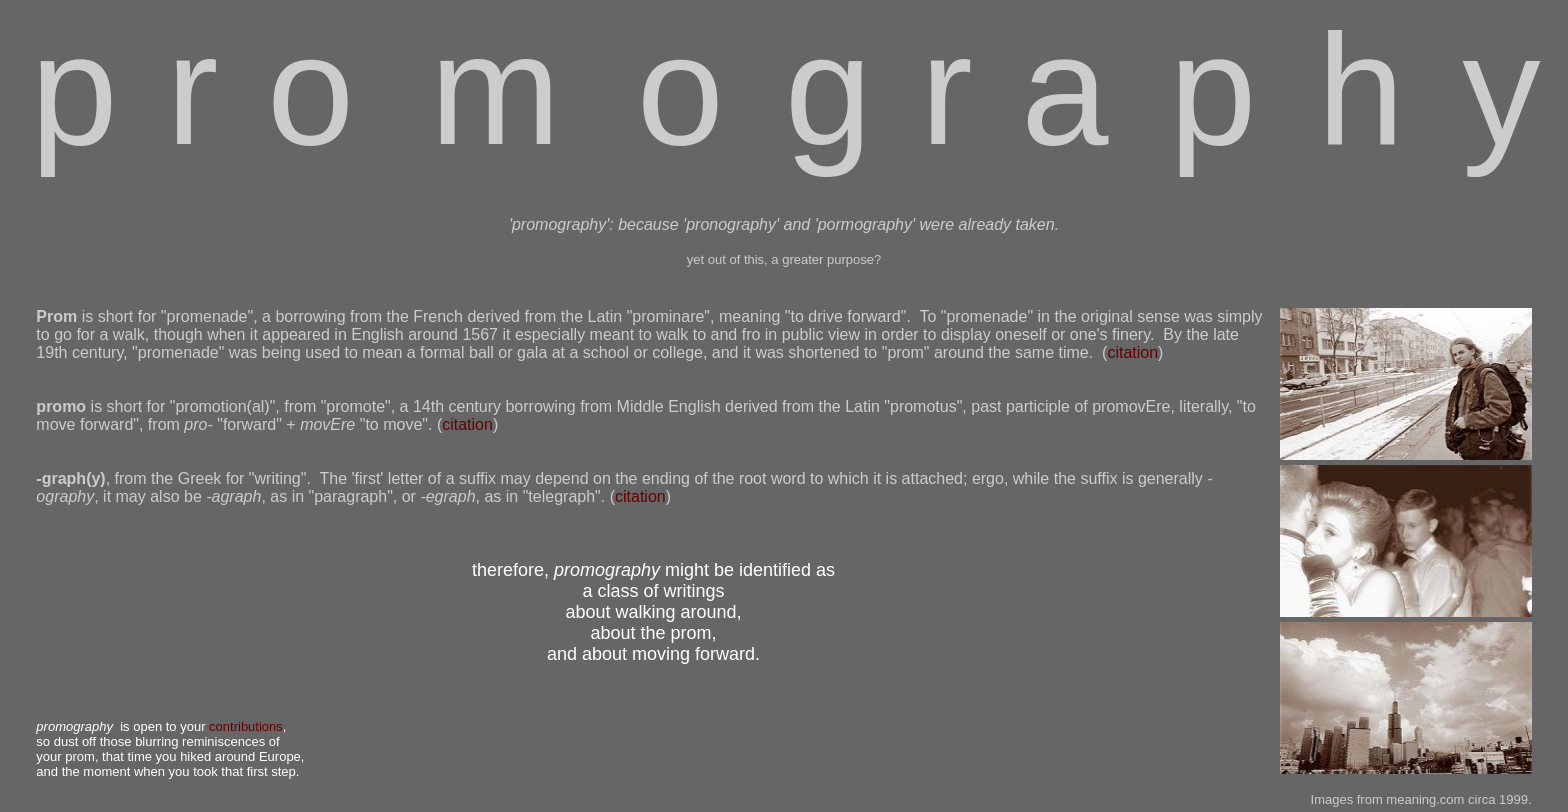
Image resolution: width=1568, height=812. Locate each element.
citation (1132, 352)
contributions (246, 726)
